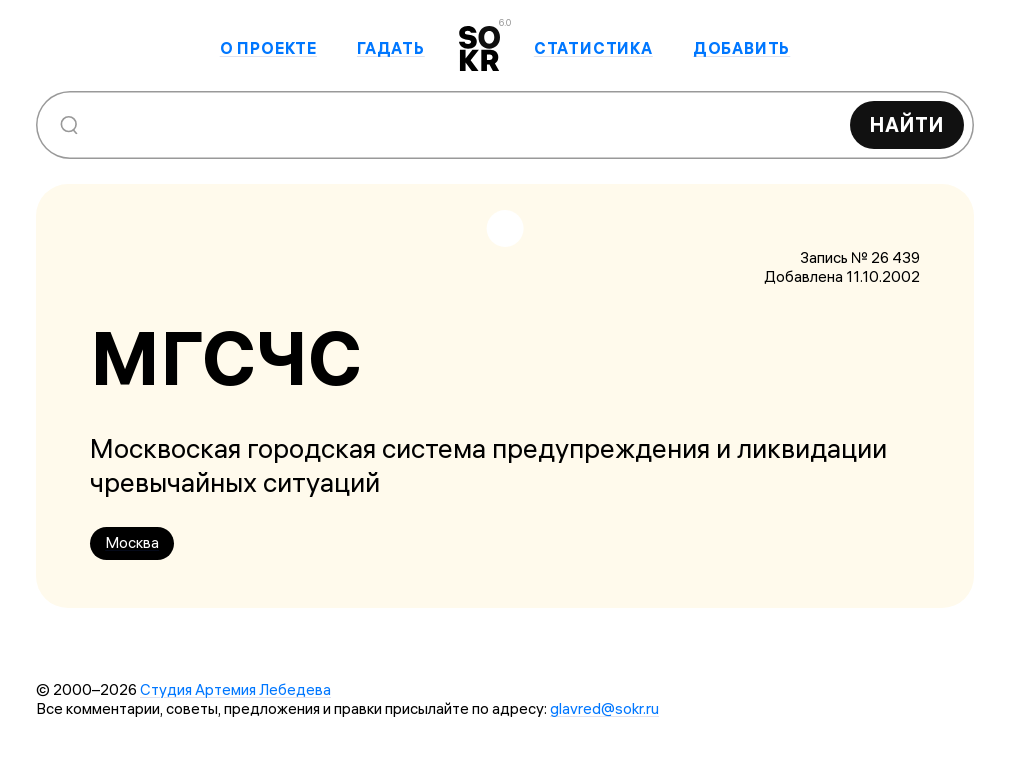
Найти (907, 124)
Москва (132, 542)
